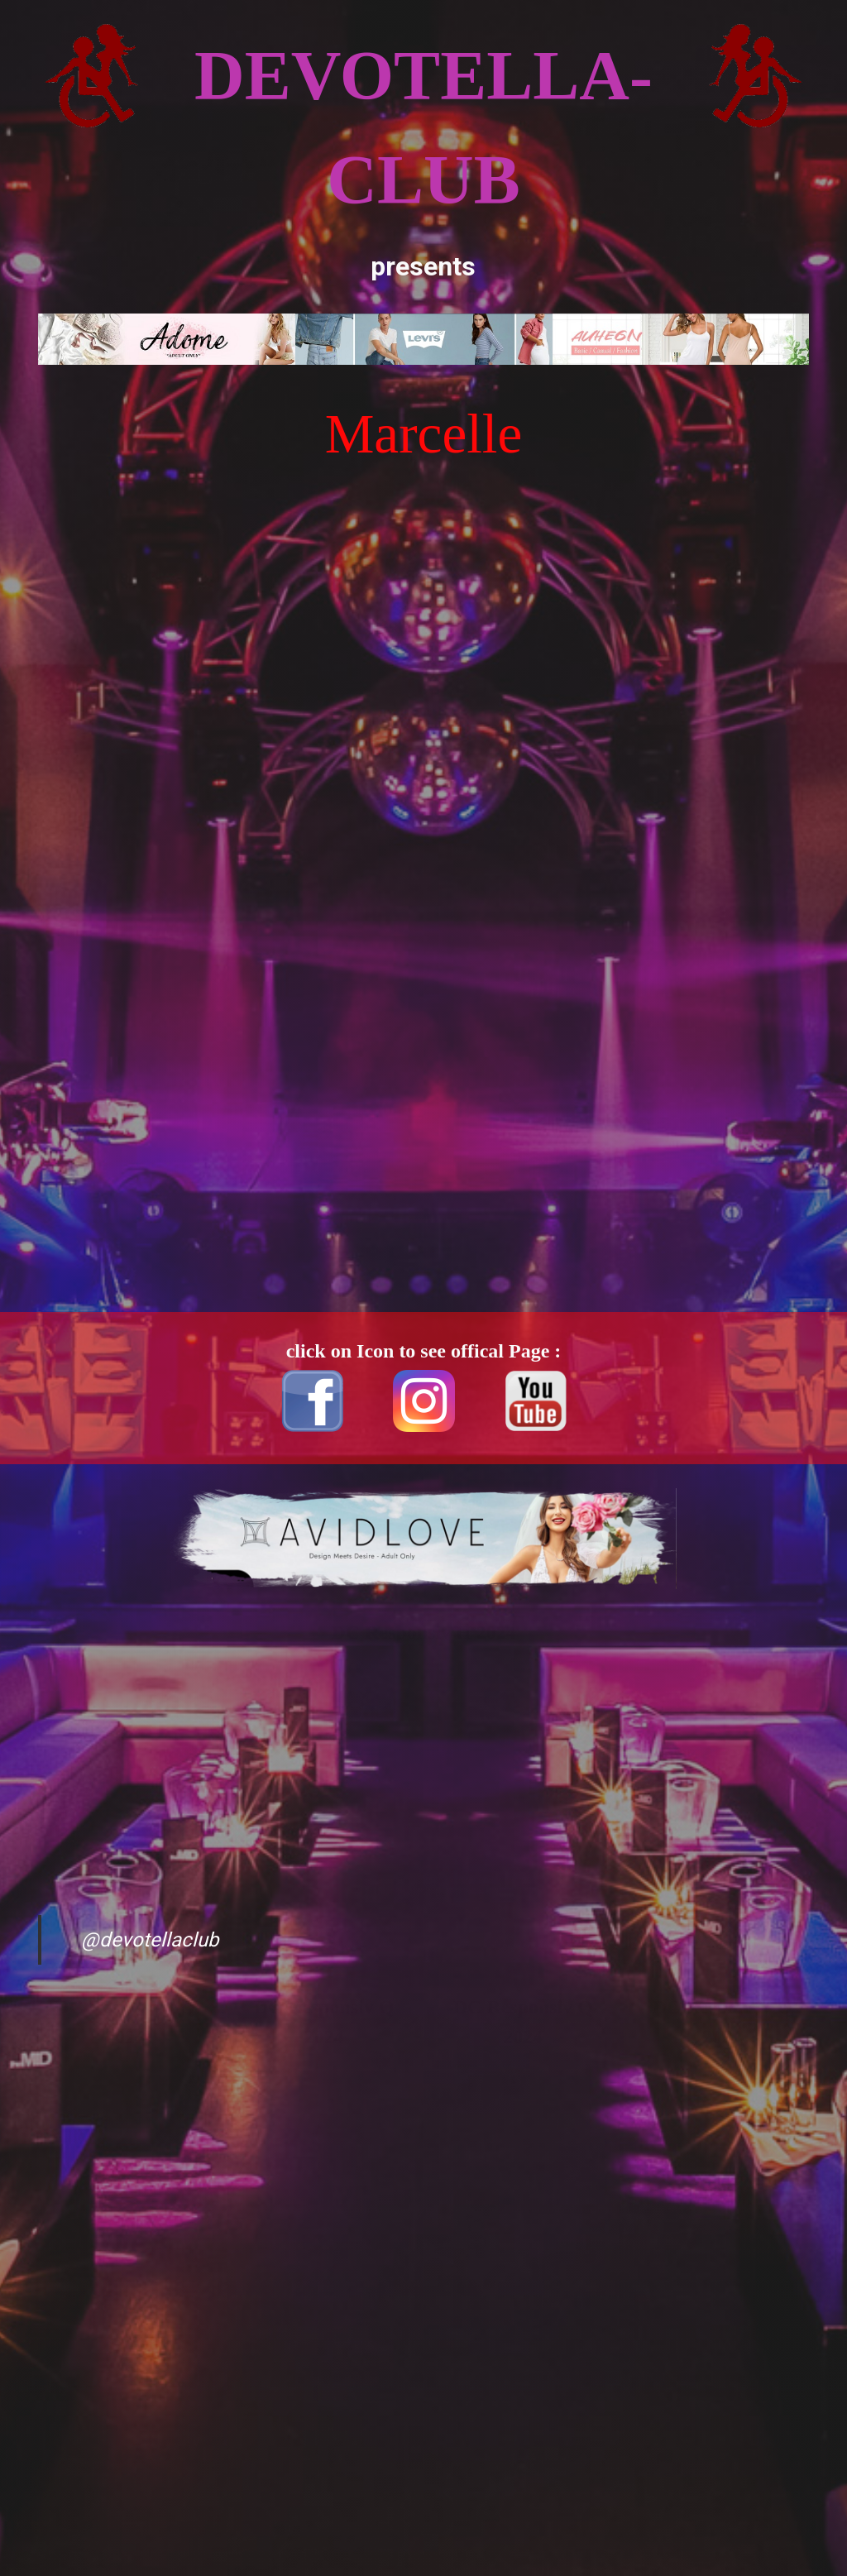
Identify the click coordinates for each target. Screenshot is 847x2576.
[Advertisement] (92, 675)
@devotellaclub (149, 1939)
